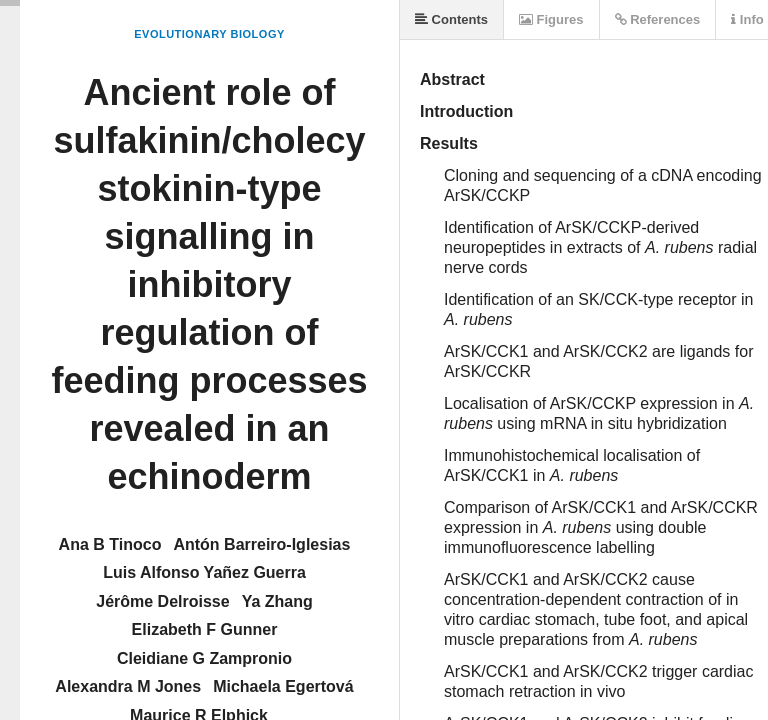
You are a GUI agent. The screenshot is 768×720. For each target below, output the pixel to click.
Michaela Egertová (283, 686)
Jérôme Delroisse (162, 601)
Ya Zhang (277, 601)
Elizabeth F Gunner (205, 629)
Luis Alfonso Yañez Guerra (204, 572)
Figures (551, 19)
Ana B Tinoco (110, 544)
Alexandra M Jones (128, 686)
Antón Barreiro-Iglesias (261, 544)
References (658, 19)
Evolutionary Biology (209, 34)
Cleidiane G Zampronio (204, 658)
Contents (451, 19)
